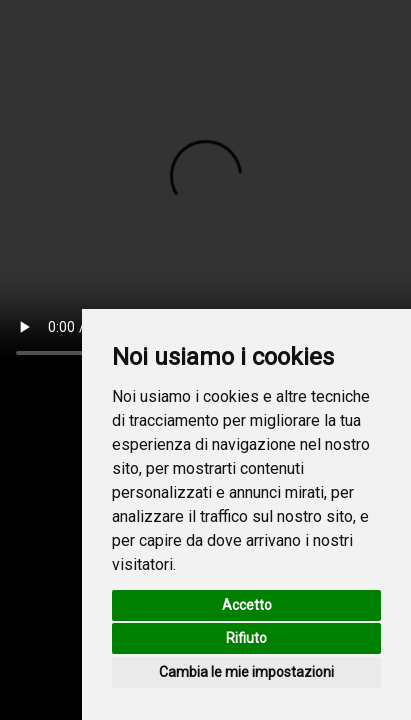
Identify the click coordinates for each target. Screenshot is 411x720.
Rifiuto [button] (246, 638)
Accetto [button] (247, 605)
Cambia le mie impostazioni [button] (246, 672)
